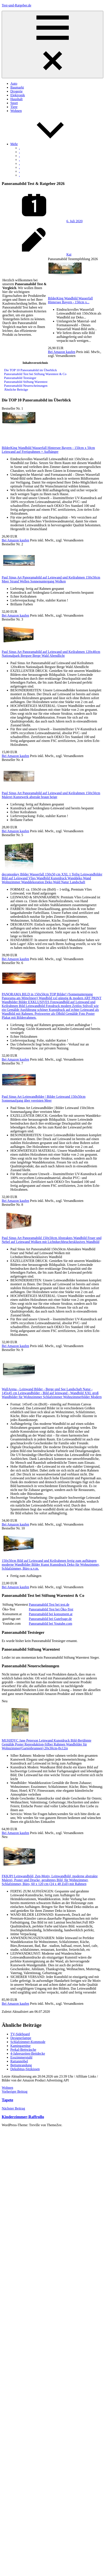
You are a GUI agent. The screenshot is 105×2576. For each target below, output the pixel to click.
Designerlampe (20, 2038)
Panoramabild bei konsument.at (50, 1614)
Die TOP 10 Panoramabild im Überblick (30, 370)
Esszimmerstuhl (21, 2057)
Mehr (46, 144)
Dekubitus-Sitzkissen (25, 2069)
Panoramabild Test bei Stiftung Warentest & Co (35, 374)
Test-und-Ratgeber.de (16, 5)
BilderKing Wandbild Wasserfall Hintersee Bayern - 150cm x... (70, 300)
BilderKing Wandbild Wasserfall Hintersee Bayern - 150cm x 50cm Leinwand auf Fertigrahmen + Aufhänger (48, 449)
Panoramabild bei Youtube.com (50, 1623)
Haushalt (16, 99)
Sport (14, 103)
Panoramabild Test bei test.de (49, 1604)
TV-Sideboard (20, 2034)
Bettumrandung (21, 2065)
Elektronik (17, 95)
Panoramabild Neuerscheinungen (25, 385)
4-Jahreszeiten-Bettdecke (27, 2053)
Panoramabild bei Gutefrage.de (50, 1619)
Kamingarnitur (20, 2046)
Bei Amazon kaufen (61, 352)
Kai (68, 254)
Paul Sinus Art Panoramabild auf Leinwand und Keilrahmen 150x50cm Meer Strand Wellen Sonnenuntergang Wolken (51, 579)
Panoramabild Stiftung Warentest (25, 381)
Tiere (13, 107)
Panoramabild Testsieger (20, 378)
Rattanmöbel (19, 2061)
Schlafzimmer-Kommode (27, 2042)
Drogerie (16, 91)
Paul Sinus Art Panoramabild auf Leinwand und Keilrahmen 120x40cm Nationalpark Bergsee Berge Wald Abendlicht (51, 653)
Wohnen (16, 111)
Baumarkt (17, 87)
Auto (13, 83)
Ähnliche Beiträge (16, 389)
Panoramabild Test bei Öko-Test (51, 1609)
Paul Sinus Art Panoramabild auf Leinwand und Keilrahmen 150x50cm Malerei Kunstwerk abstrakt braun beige (51, 795)
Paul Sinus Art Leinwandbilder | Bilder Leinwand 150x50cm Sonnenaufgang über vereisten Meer (43, 1098)
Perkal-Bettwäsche (23, 2049)
